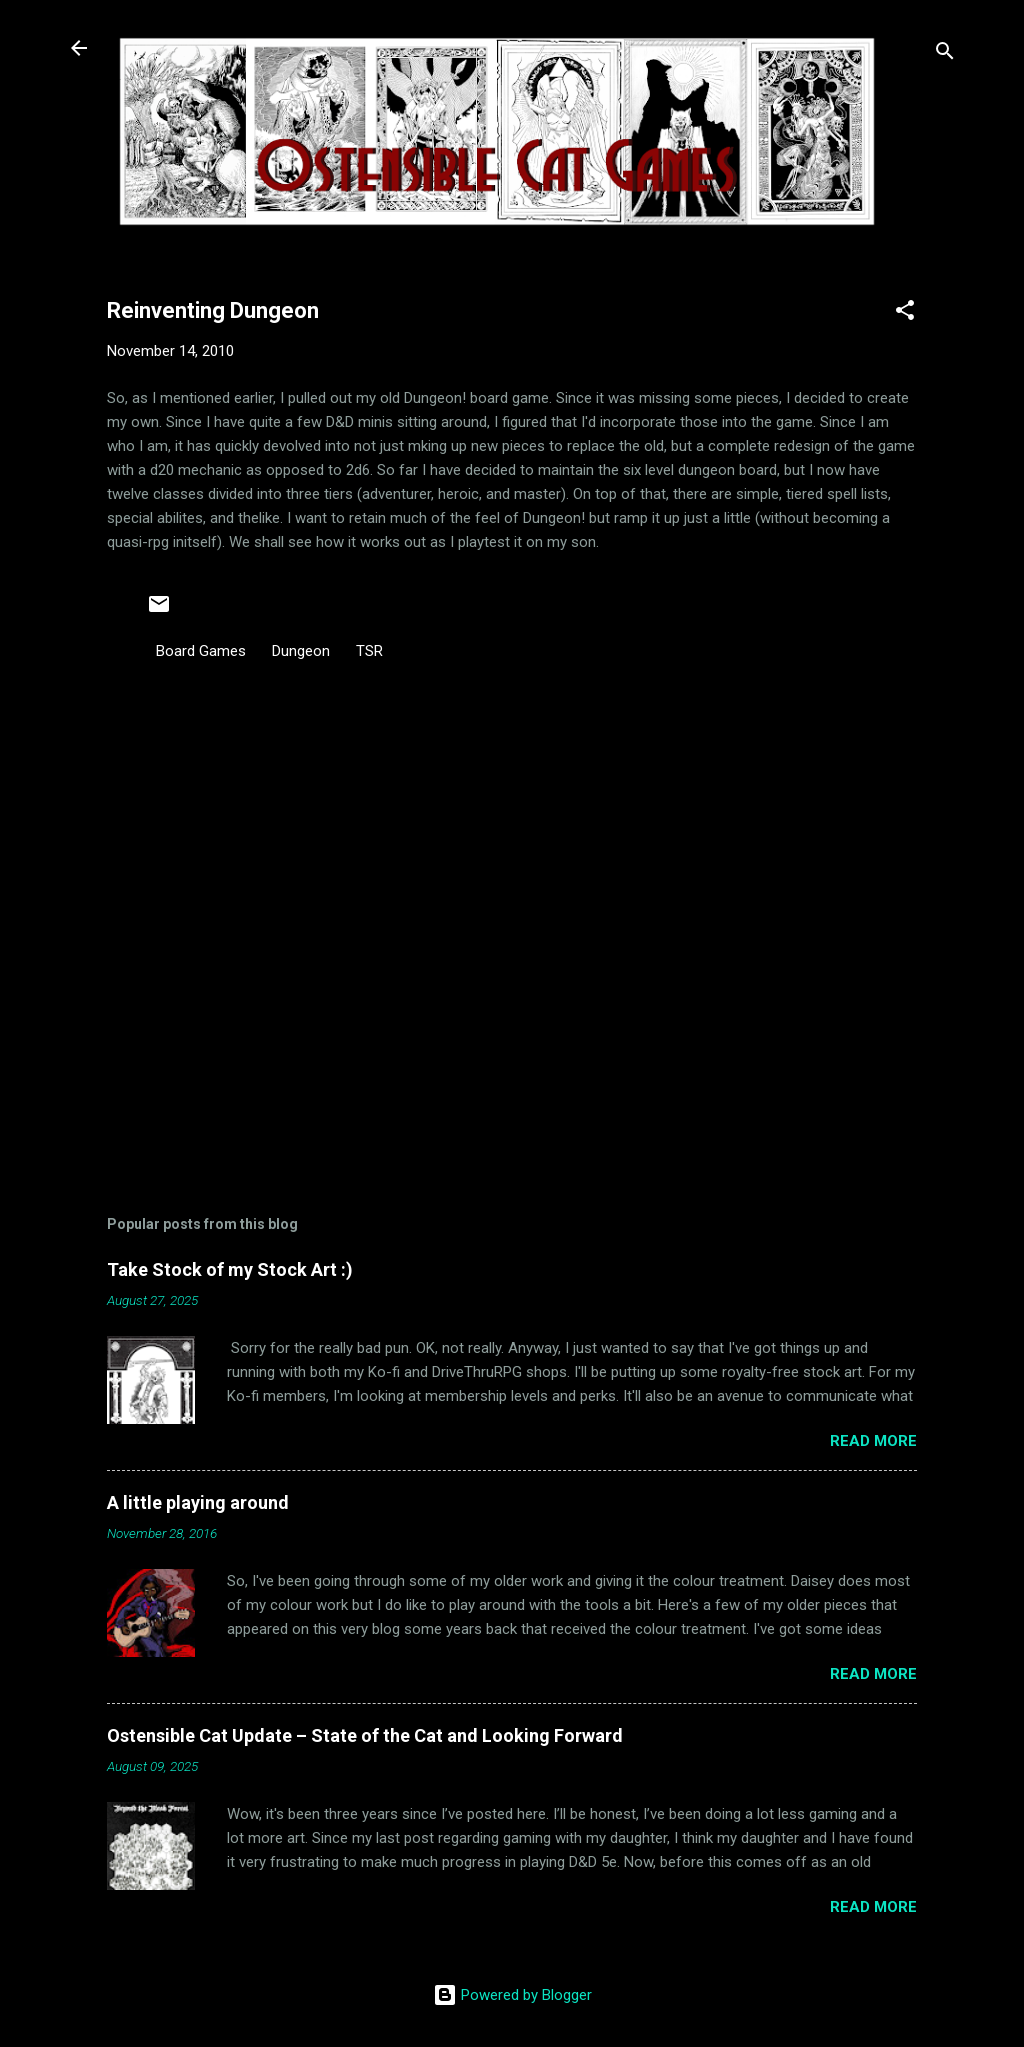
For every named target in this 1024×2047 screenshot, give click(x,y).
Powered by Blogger (512, 1995)
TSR (369, 651)
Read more (873, 1441)
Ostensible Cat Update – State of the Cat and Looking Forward (365, 1735)
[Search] (945, 54)
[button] (905, 313)
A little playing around (198, 1502)
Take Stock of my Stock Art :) (230, 1269)
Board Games (201, 651)
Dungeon (301, 651)
